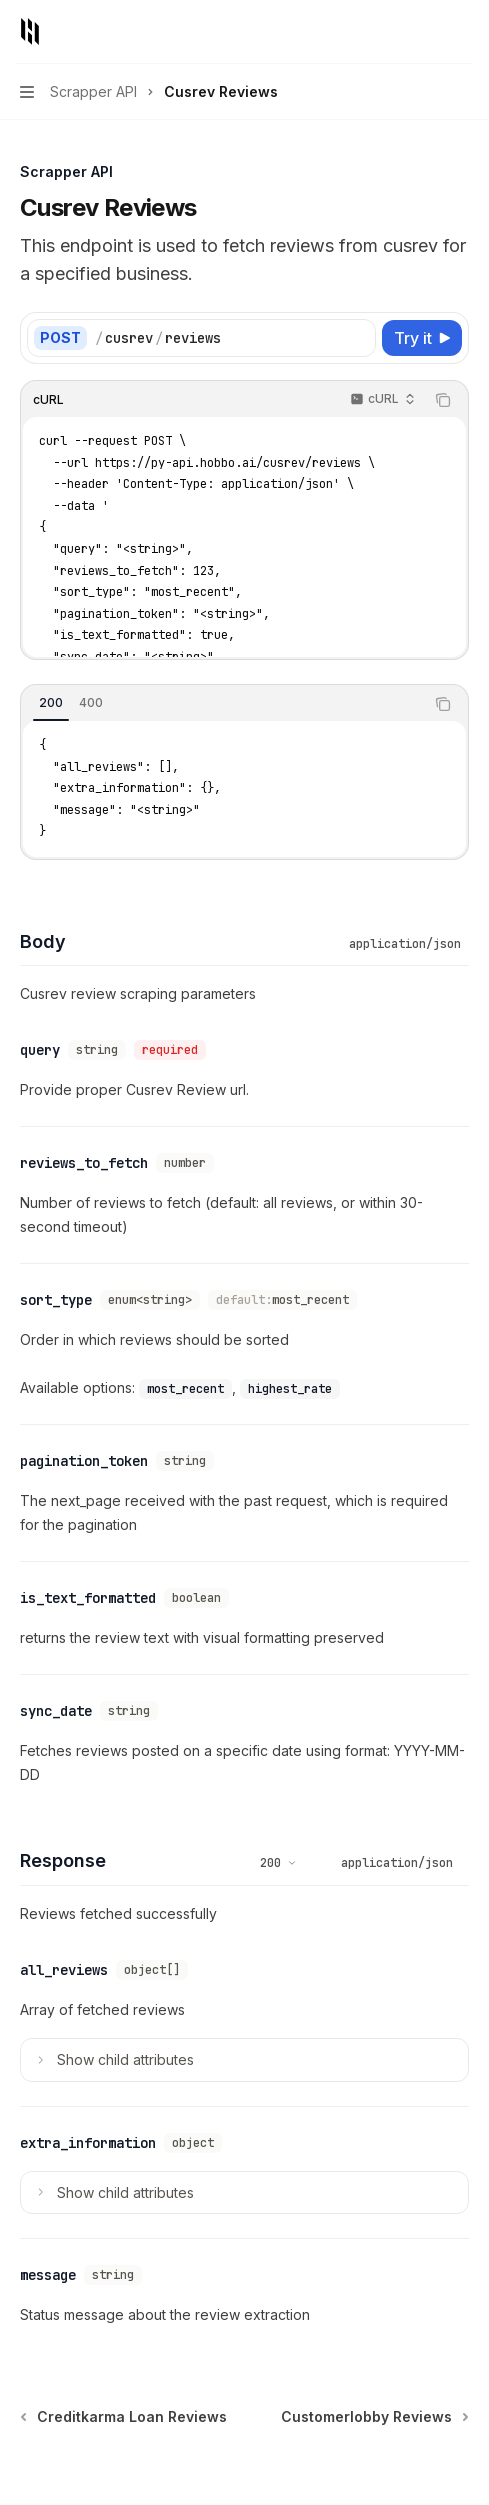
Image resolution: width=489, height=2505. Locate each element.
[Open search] (425, 32)
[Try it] (422, 338)
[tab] (51, 703)
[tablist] (222, 704)
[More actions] (463, 32)
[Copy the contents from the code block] (443, 400)
